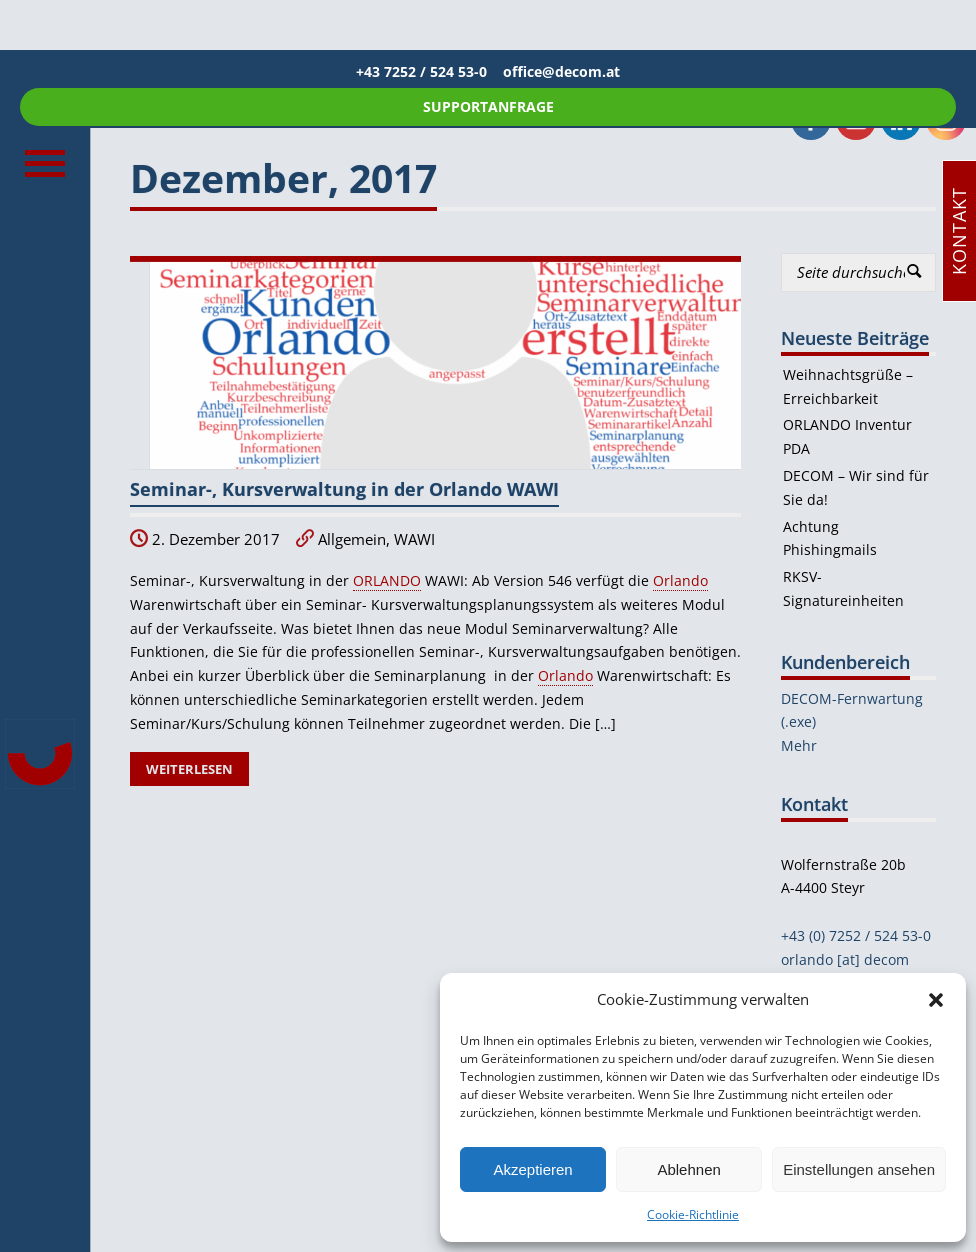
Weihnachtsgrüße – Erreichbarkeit (848, 386)
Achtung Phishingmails (830, 538)
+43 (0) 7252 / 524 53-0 (856, 935)
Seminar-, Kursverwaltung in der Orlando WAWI (344, 489)
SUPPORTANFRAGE (488, 106)
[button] (936, 1000)
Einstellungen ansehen (859, 1169)
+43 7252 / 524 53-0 (429, 71)
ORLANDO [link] (387, 580)
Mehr (799, 745)
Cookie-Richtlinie (693, 1214)
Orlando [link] (680, 580)
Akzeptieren (532, 1169)
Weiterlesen (189, 769)
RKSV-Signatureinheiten (843, 588)
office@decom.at (561, 71)
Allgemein (352, 539)
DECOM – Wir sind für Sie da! (856, 487)
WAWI (414, 539)
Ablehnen (688, 1169)
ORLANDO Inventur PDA (847, 436)
